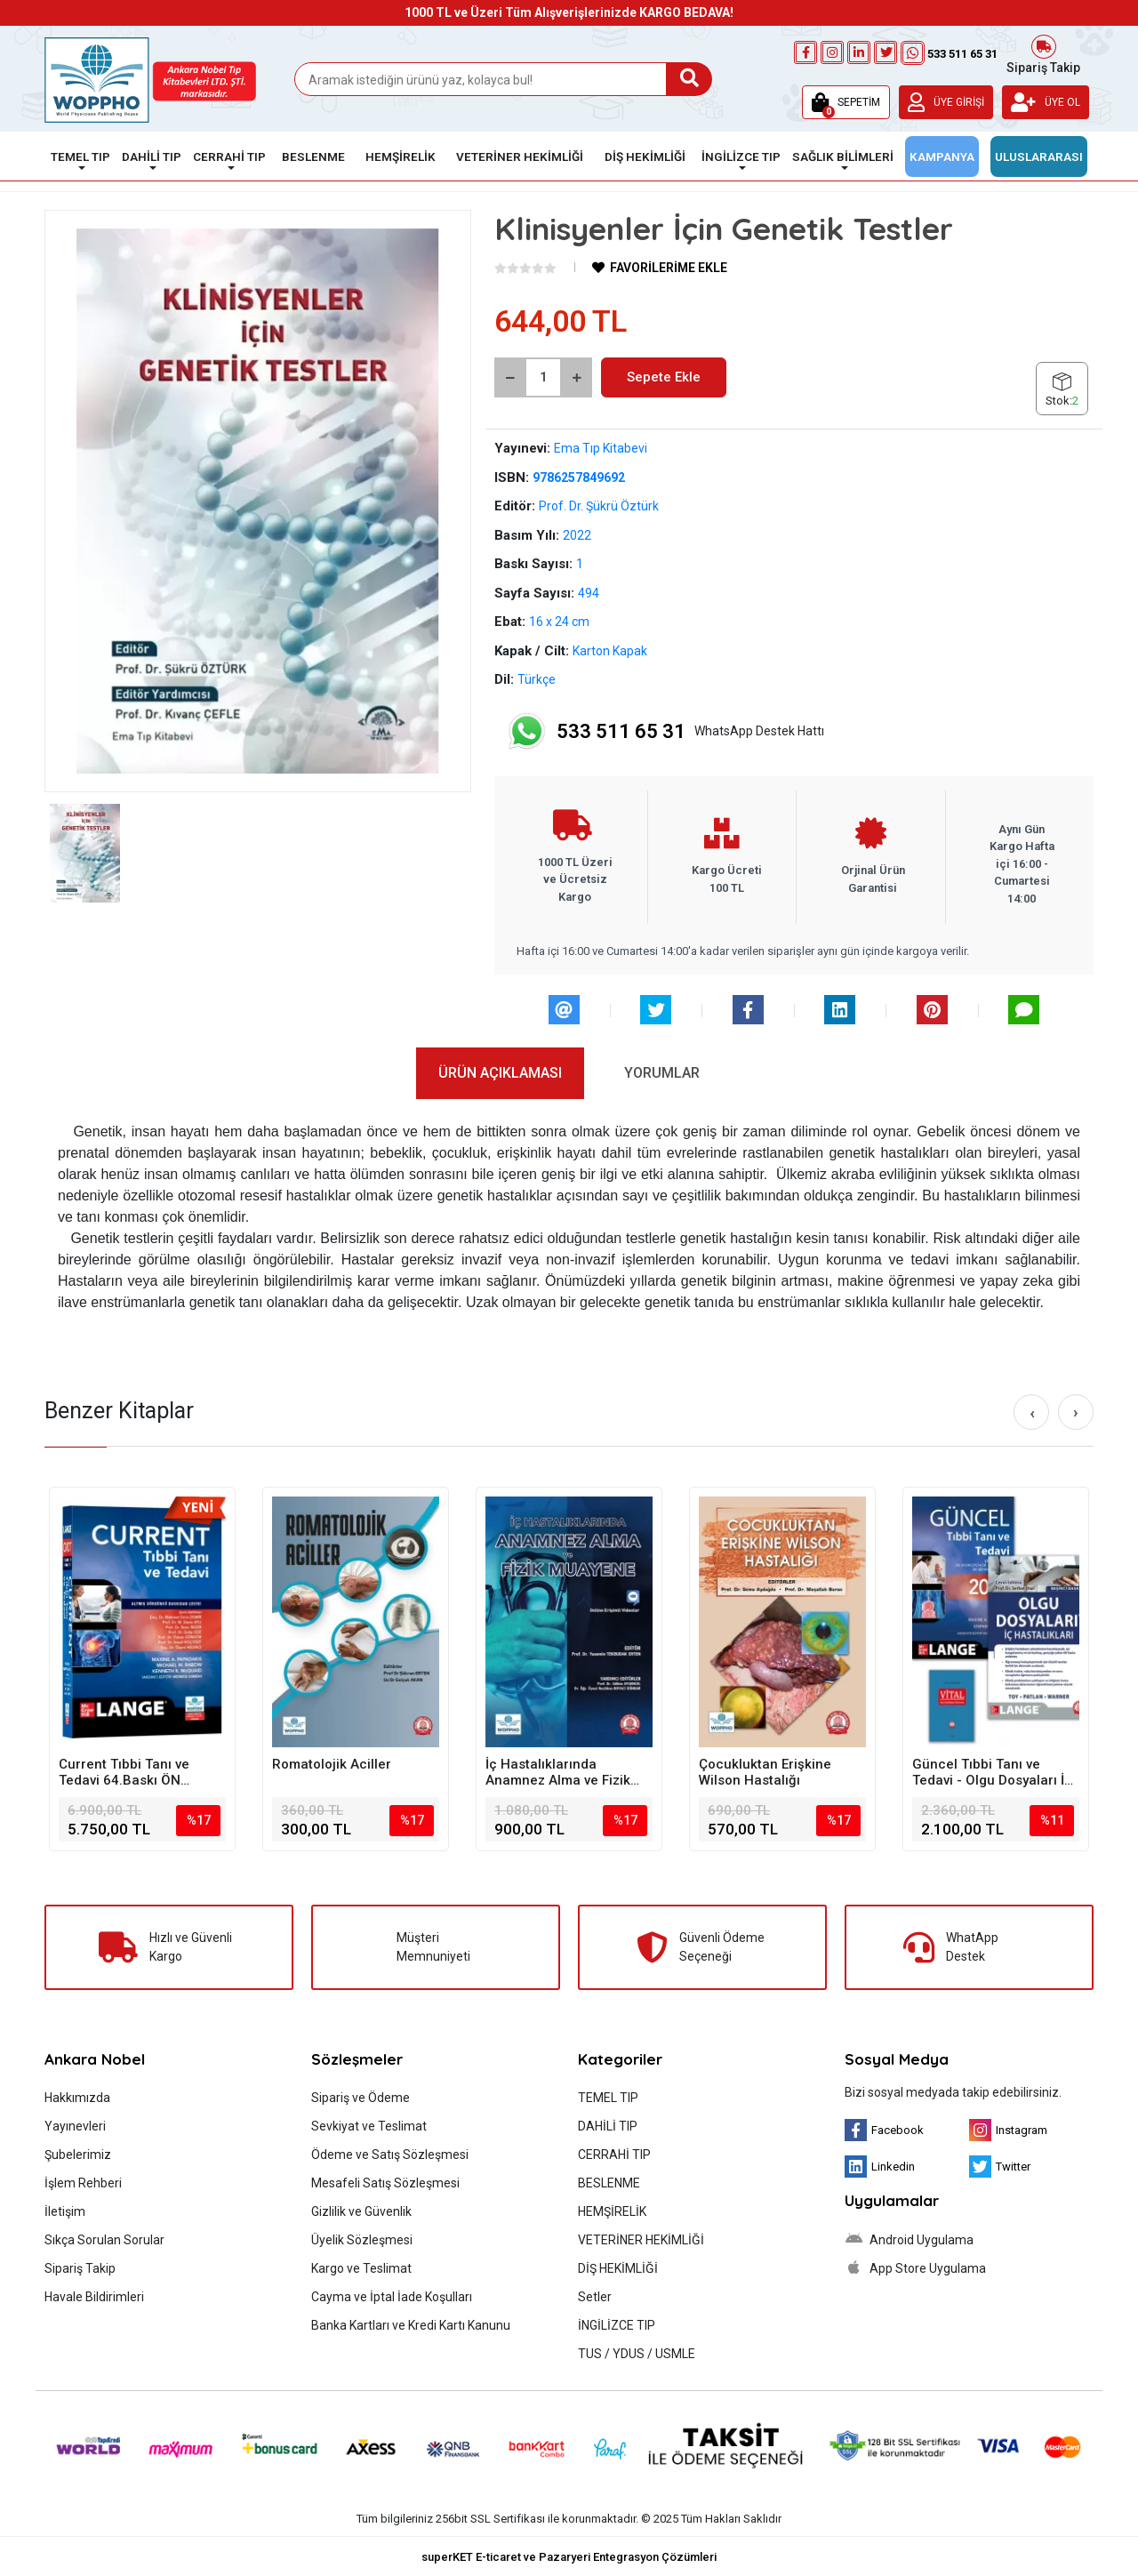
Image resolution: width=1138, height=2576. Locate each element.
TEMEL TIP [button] (80, 156)
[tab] (500, 1073)
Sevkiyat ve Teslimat (369, 2126)
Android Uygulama (909, 2239)
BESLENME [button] (313, 156)
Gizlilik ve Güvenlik (361, 2211)
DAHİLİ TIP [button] (151, 156)
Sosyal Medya (897, 2059)
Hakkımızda (77, 2097)
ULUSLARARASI (1039, 156)
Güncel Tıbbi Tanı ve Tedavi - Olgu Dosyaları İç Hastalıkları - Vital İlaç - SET (992, 1772)
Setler (595, 2297)
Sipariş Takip (1043, 53)
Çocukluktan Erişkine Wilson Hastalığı (765, 1772)
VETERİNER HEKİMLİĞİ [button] (519, 156)
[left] (1032, 1413)
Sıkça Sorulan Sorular (104, 2240)
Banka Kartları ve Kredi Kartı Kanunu (410, 2325)
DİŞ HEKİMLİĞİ (618, 2268)
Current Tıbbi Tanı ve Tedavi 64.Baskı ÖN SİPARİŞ (124, 1772)
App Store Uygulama (915, 2267)
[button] (846, 102)
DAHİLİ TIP (607, 2126)
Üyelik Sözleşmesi (362, 2240)
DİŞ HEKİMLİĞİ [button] (645, 156)
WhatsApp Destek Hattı (665, 731)
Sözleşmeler (357, 2059)
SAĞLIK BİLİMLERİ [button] (843, 156)
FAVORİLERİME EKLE (659, 268)
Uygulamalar (892, 2200)
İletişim (64, 2211)
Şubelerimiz (77, 2154)
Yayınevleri (75, 2126)
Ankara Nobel (94, 2059)
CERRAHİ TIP (614, 2154)
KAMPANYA (942, 156)
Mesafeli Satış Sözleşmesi (385, 2183)
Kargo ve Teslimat (361, 2268)
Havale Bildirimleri (94, 2297)
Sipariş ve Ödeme (360, 2097)
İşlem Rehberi (83, 2183)
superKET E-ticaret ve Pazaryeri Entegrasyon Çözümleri (569, 2557)
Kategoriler (620, 2059)
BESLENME (609, 2183)
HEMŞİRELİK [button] (400, 156)
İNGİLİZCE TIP (616, 2325)
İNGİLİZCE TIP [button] (741, 156)
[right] (1076, 1412)
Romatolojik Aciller (331, 1764)
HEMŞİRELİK (612, 2211)
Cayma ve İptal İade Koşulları (391, 2297)
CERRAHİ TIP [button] (229, 156)
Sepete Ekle (664, 377)
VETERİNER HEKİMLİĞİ (641, 2240)
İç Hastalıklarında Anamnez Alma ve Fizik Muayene (557, 1772)
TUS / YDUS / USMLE (636, 2354)
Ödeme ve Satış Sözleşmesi (390, 2154)
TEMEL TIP (608, 2097)
